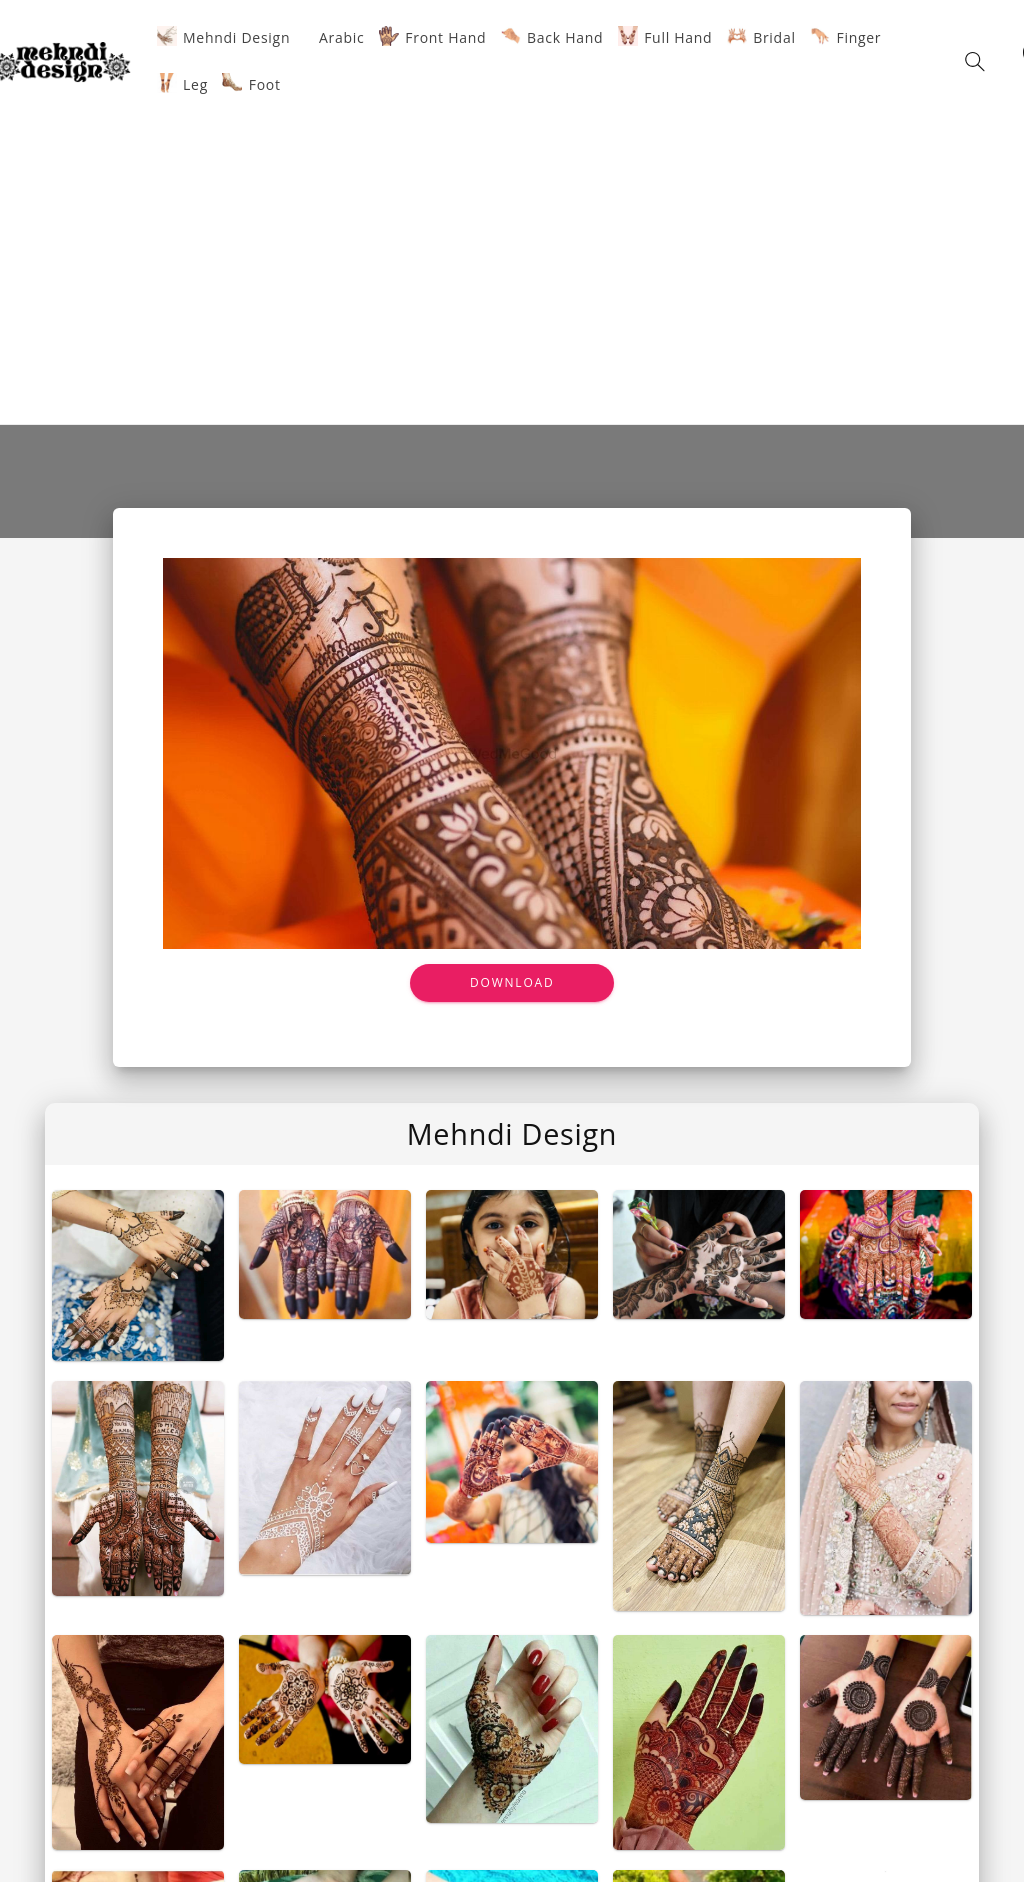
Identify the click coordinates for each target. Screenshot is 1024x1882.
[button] (975, 61)
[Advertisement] (512, 259)
